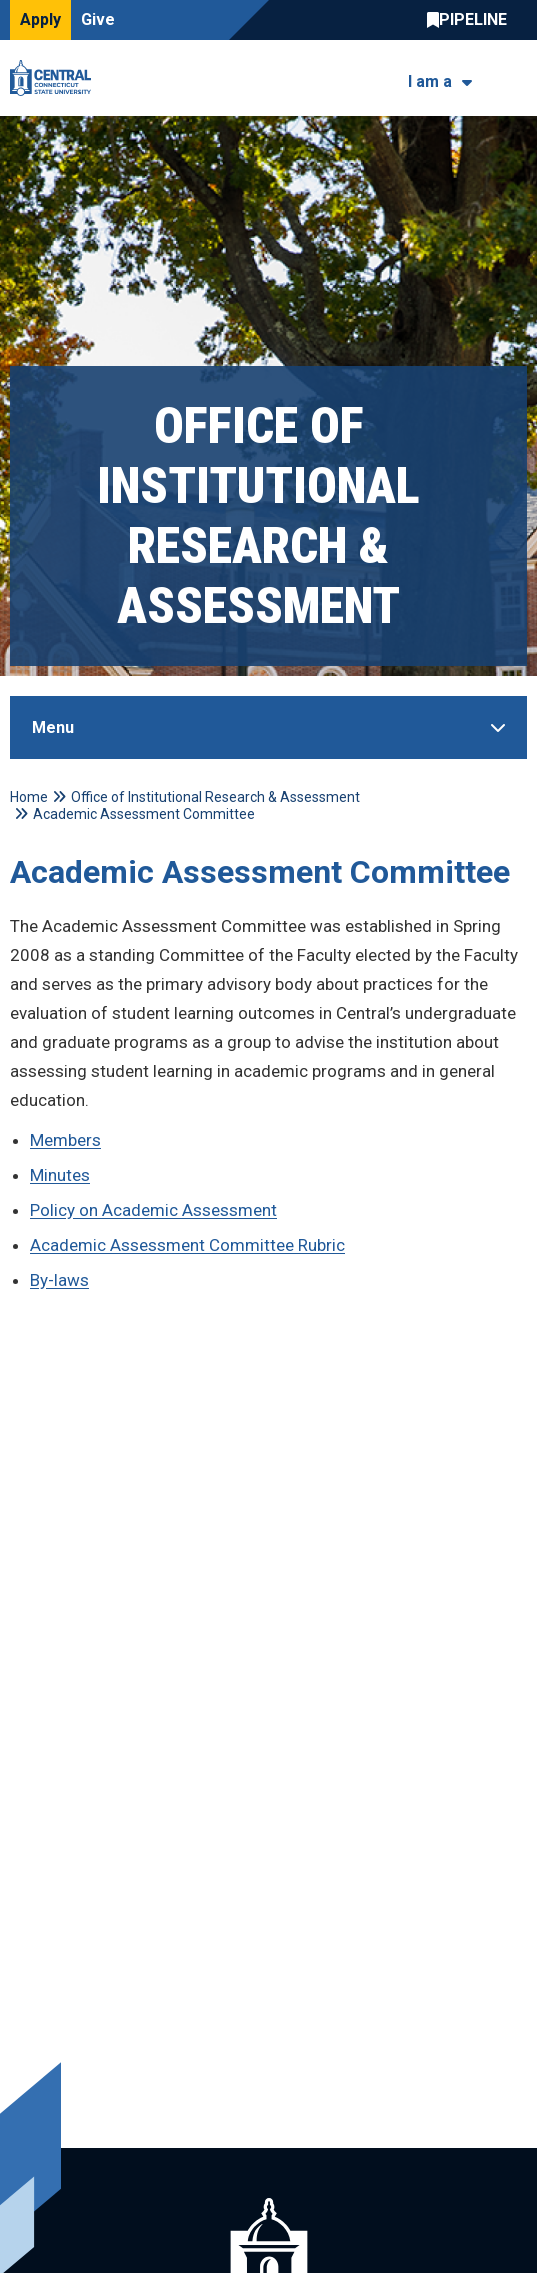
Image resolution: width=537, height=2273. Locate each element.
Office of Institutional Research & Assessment (215, 797)
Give (98, 19)
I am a (430, 81)
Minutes (60, 1175)
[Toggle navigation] (514, 78)
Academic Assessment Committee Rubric (187, 1245)
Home (29, 797)
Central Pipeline (472, 20)
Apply (40, 19)
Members (65, 1140)
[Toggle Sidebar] (268, 727)
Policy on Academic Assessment (153, 1210)
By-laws (59, 1280)
